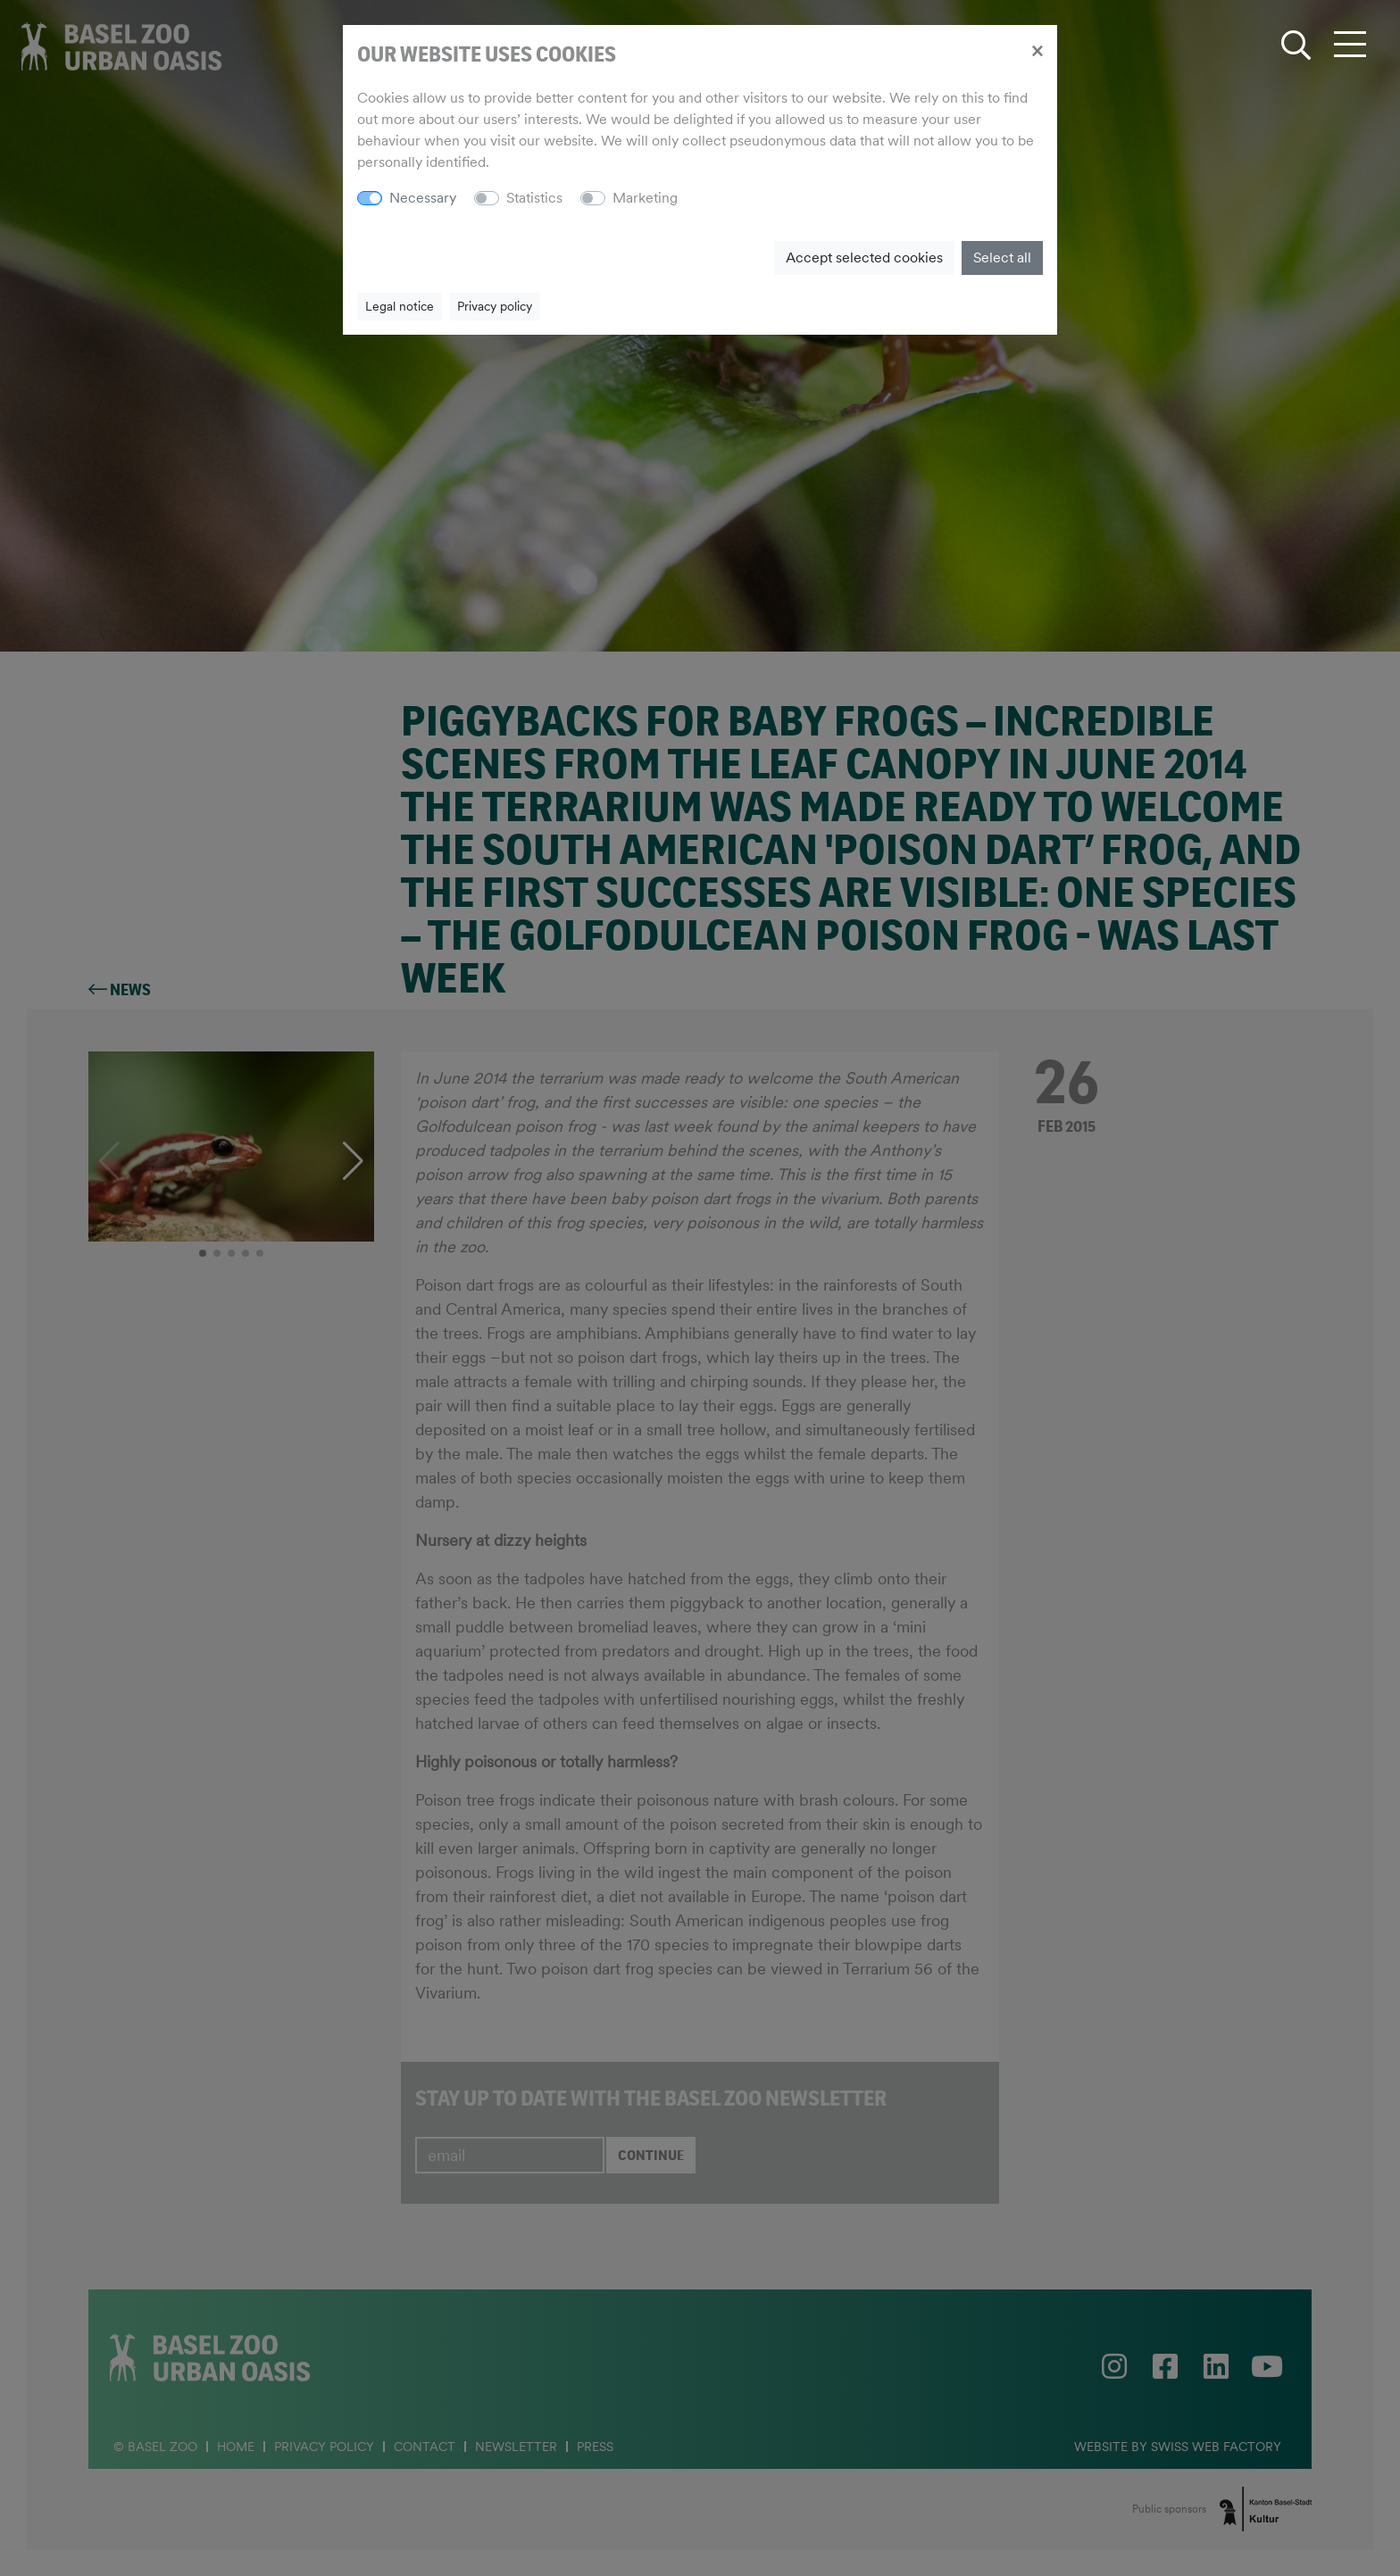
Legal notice (399, 306)
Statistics (534, 197)
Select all (1002, 257)
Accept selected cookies (864, 257)
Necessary (422, 197)
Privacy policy (494, 306)
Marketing (645, 197)
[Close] (1037, 50)
